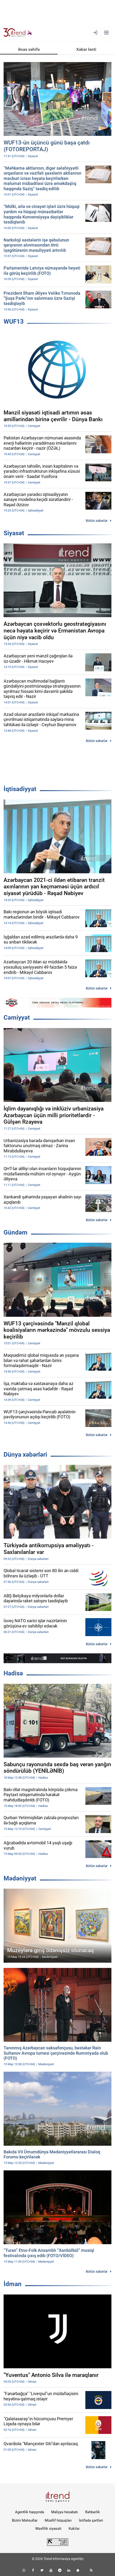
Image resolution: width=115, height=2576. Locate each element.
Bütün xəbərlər (97, 521)
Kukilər (74, 2528)
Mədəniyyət (20, 1878)
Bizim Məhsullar (25, 2520)
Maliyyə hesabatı (64, 2512)
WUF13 (14, 321)
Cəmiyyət (17, 1017)
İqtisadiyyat (20, 789)
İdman (13, 2284)
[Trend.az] (18, 32)
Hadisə (13, 1673)
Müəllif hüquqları (58, 2520)
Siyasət (14, 533)
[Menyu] (106, 32)
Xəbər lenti (86, 49)
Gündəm (15, 1232)
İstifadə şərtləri (91, 2520)
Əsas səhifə (29, 49)
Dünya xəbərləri (25, 1454)
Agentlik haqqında (29, 2512)
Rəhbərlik (92, 2512)
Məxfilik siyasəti (48, 2528)
